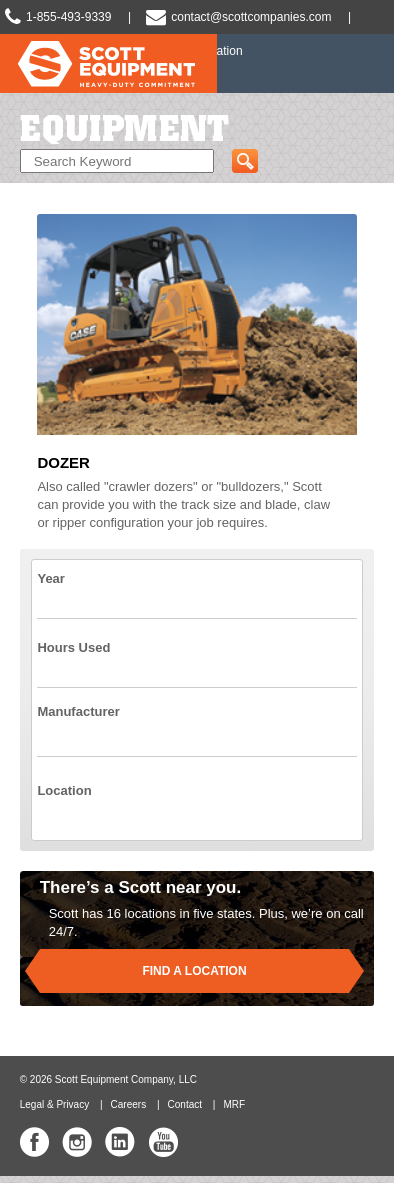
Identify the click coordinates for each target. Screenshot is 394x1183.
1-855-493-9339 (68, 17)
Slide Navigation (369, 64)
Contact (185, 1104)
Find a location (194, 971)
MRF (234, 1104)
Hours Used (73, 647)
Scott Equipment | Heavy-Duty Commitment (108, 70)
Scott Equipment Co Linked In (120, 1142)
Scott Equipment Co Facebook (35, 1142)
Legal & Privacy (54, 1104)
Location (64, 790)
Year (50, 578)
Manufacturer (78, 711)
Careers (129, 1104)
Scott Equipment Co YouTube (163, 1142)
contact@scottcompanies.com (251, 17)
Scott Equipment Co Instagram (77, 1142)
